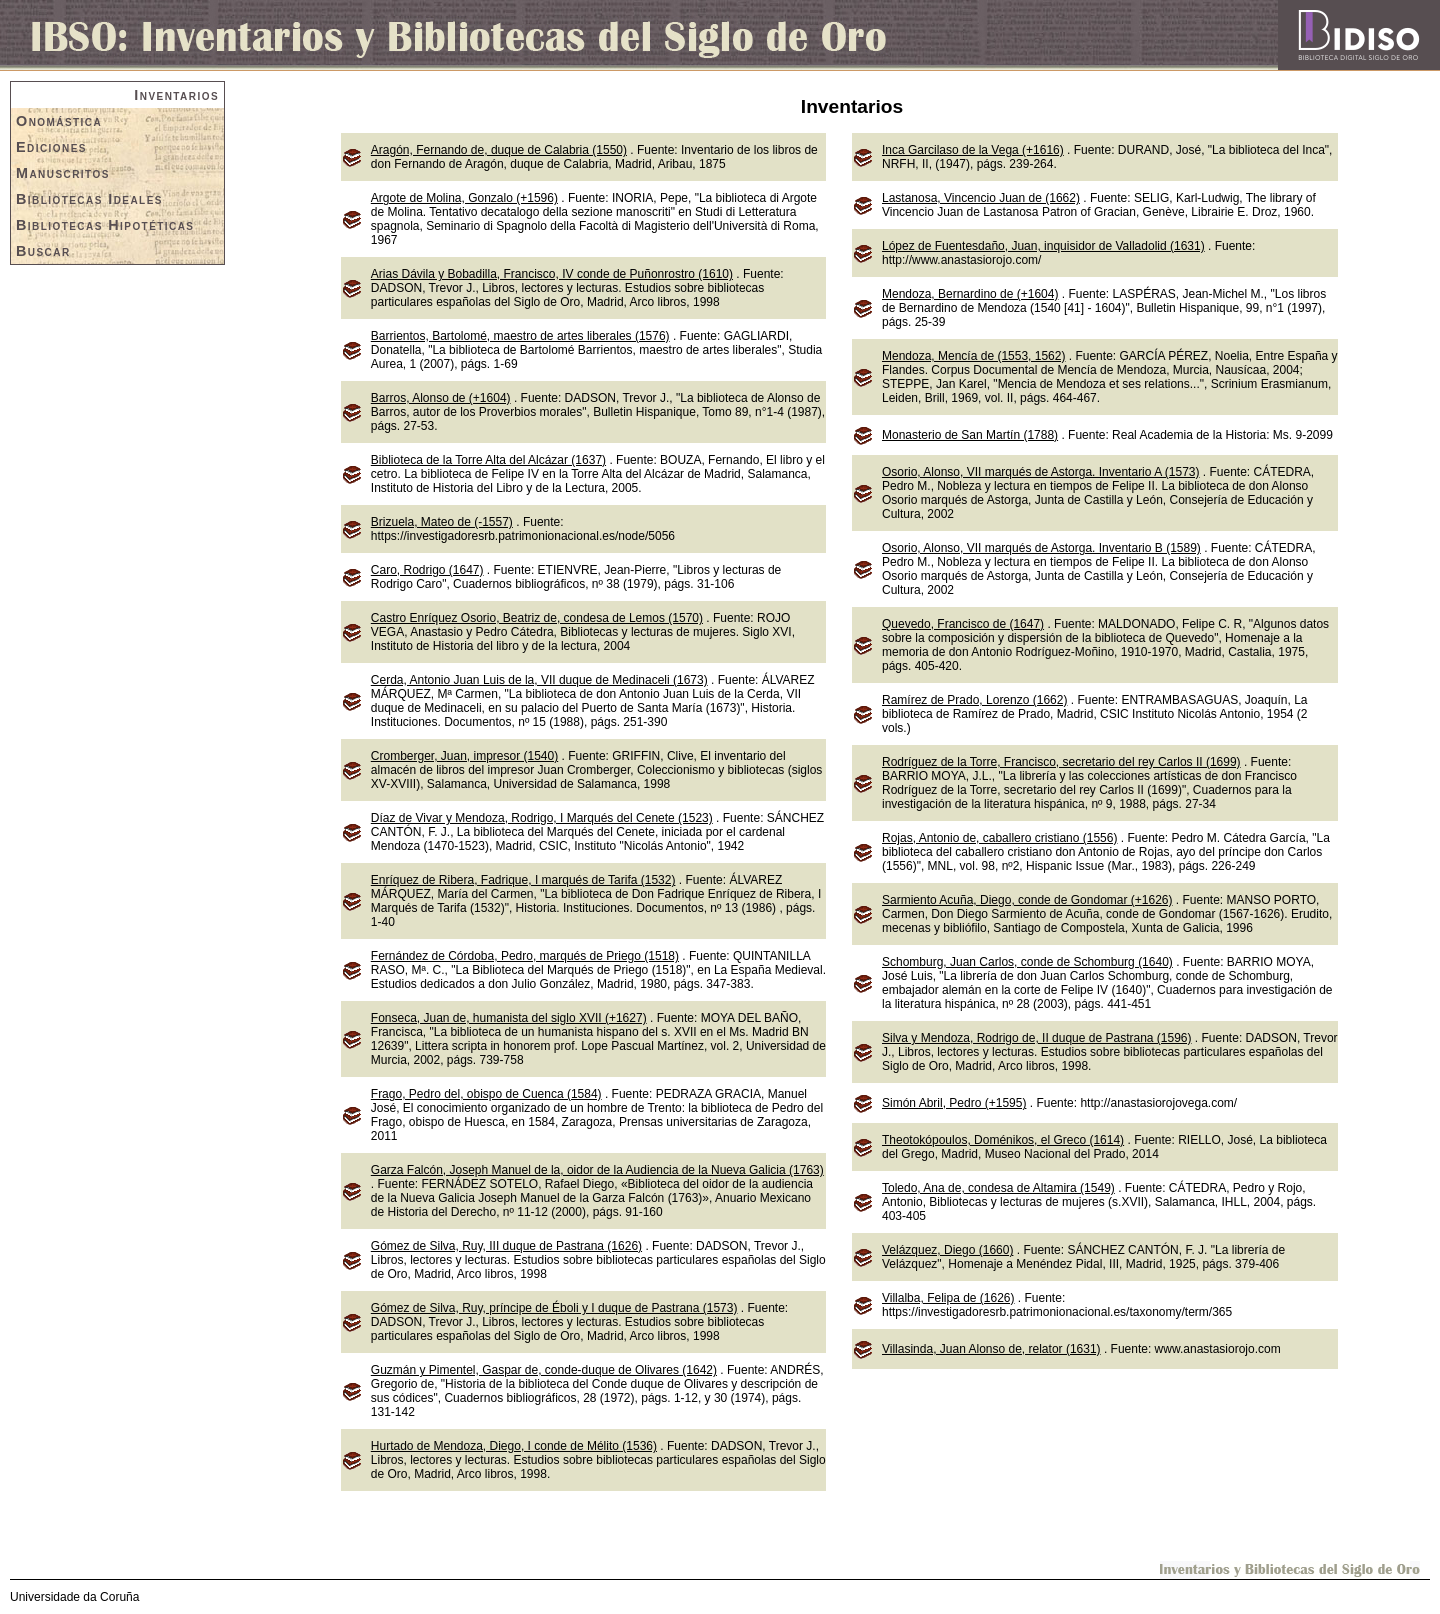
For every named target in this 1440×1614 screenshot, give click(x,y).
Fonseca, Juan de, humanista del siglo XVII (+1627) (509, 1018)
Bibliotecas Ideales (89, 199)
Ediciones (51, 147)
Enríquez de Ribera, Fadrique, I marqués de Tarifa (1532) (523, 880)
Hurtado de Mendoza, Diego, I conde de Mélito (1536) (514, 1446)
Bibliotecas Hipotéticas (105, 225)
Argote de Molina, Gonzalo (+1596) (464, 198)
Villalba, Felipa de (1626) (948, 1298)
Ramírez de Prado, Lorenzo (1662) (974, 700)
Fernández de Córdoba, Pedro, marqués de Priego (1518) (525, 956)
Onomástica (59, 121)
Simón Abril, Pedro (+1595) (954, 1103)
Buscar (43, 251)
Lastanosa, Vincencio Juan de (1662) (981, 198)
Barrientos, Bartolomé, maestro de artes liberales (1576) (520, 336)
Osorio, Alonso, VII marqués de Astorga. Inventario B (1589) (1041, 548)
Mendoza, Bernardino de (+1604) (970, 294)
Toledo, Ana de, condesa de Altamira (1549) (998, 1188)
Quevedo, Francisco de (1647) (963, 624)
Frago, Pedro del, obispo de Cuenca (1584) (486, 1094)
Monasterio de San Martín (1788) (970, 435)
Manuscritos (63, 173)
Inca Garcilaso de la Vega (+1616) (973, 150)
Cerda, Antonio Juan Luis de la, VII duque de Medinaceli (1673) (539, 680)
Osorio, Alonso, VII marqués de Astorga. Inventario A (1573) (1041, 472)
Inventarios (176, 95)
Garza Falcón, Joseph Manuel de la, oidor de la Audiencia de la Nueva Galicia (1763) (597, 1170)
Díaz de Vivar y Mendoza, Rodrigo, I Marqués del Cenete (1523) (542, 818)
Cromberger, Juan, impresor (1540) (464, 756)
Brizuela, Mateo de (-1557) (442, 522)
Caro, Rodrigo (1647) (427, 570)
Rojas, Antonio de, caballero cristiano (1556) (999, 838)
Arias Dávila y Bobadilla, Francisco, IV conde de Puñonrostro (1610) (552, 274)
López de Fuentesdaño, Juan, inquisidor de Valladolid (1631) (1043, 246)
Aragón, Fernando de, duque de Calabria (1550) (499, 150)
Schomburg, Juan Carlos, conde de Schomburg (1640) (1027, 962)
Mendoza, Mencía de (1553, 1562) (973, 356)
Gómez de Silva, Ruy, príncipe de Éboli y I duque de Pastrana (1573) (554, 1308)
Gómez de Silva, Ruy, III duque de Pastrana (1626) (506, 1246)
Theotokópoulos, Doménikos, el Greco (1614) (1003, 1140)
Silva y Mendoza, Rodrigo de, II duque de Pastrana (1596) (1037, 1038)
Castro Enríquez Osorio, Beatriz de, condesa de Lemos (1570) (537, 618)
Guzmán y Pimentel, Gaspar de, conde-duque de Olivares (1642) (544, 1370)
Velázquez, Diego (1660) (947, 1250)
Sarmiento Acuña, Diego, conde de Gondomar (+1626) (1027, 900)
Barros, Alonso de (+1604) (441, 398)
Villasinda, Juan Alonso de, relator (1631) (991, 1349)
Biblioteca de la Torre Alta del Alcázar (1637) (488, 460)
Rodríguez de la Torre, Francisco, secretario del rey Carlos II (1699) (1061, 762)
